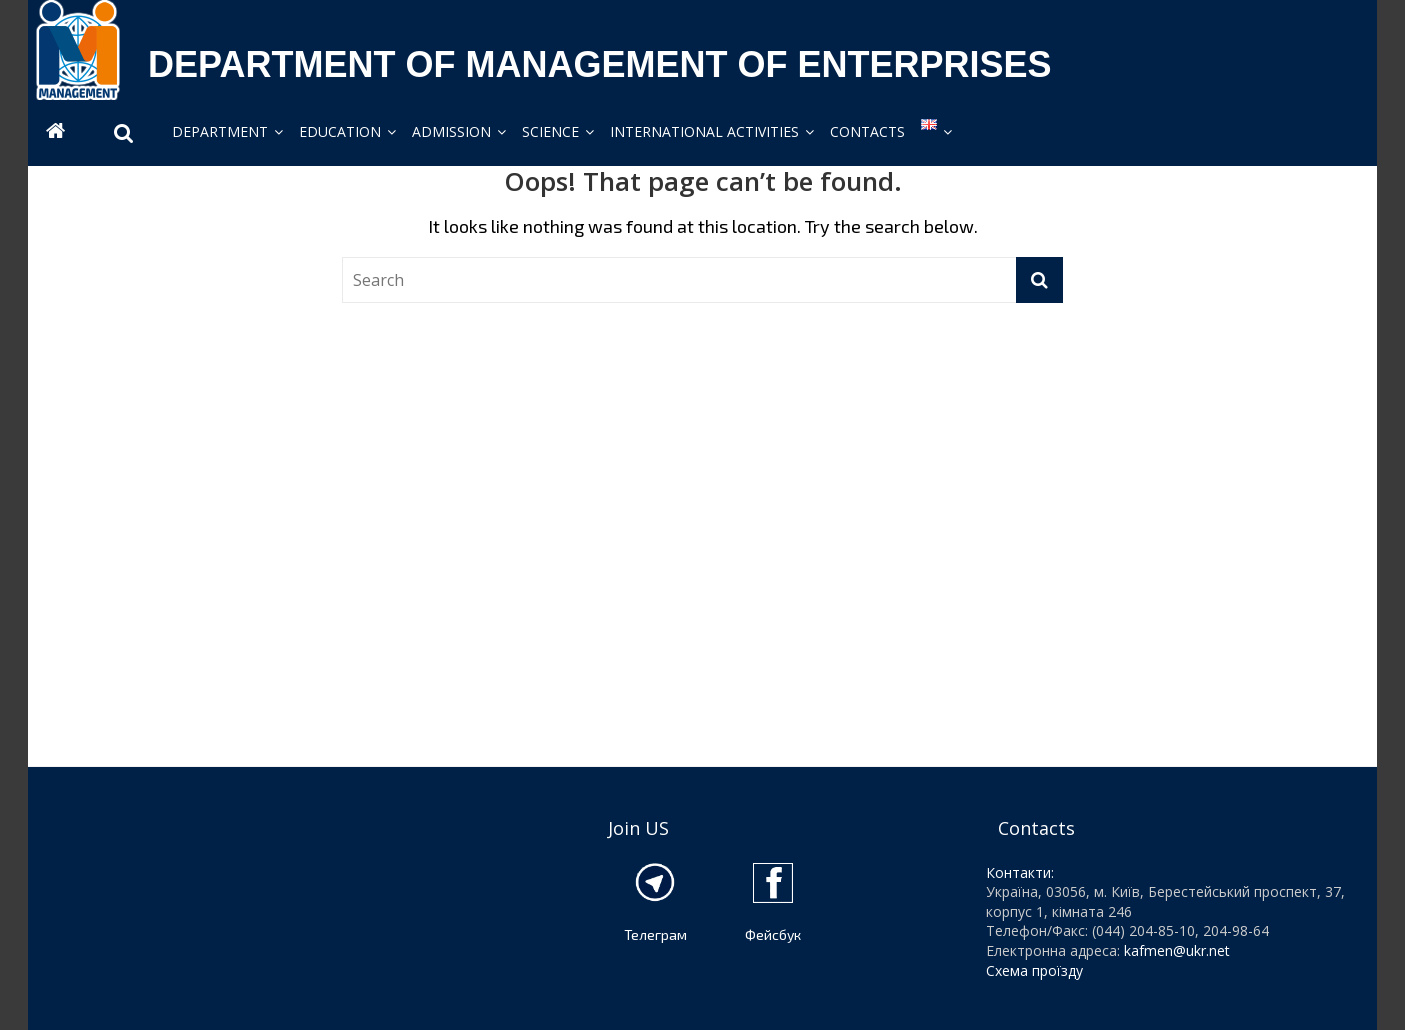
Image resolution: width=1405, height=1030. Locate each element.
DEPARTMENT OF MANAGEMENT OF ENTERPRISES (599, 64)
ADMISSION (451, 131)
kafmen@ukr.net (1177, 950)
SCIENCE (550, 131)
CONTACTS (867, 131)
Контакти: (1020, 872)
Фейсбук (773, 934)
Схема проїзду (1034, 970)
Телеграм (655, 934)
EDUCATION (340, 131)
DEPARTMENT (220, 131)
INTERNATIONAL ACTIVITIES (704, 131)
